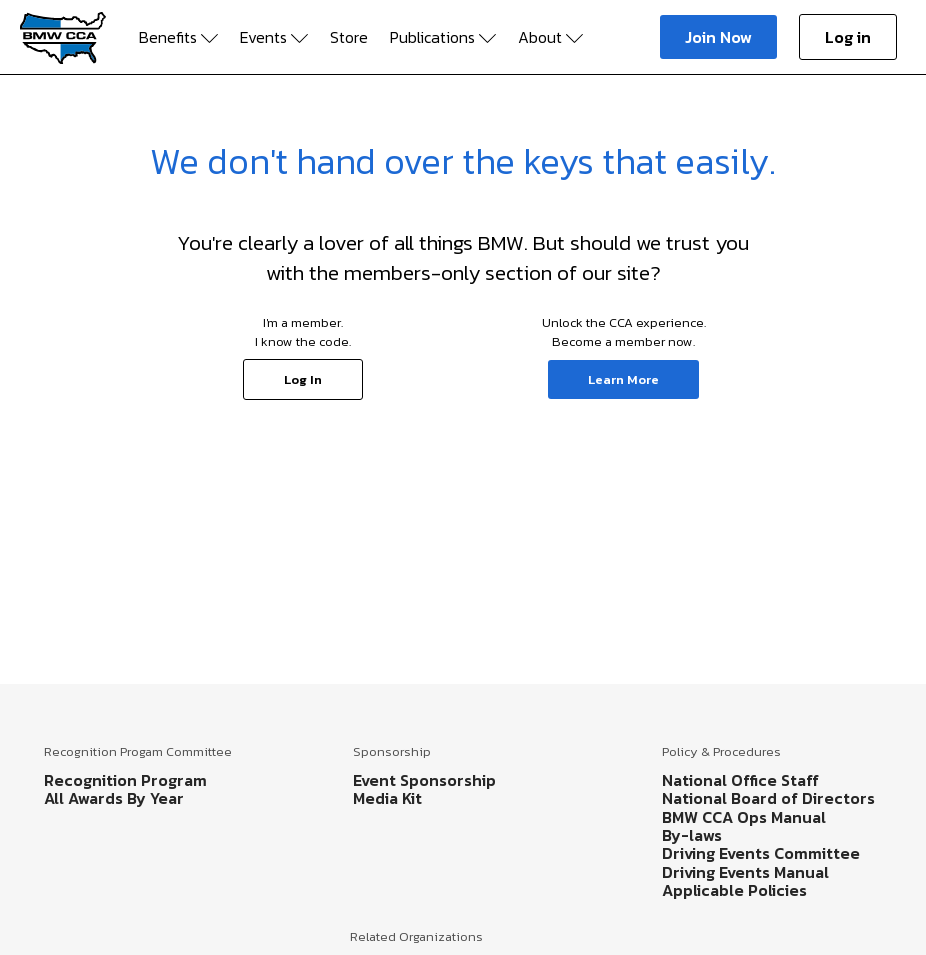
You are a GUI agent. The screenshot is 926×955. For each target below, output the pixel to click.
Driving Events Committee (761, 853)
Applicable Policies (734, 890)
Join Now (718, 37)
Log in (848, 37)
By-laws (692, 835)
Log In (303, 379)
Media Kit (387, 798)
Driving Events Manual (745, 872)
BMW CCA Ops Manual (744, 817)
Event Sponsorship (424, 780)
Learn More (623, 379)
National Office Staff (740, 780)
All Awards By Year (114, 798)
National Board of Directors (768, 798)
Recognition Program (125, 780)
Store (349, 37)
